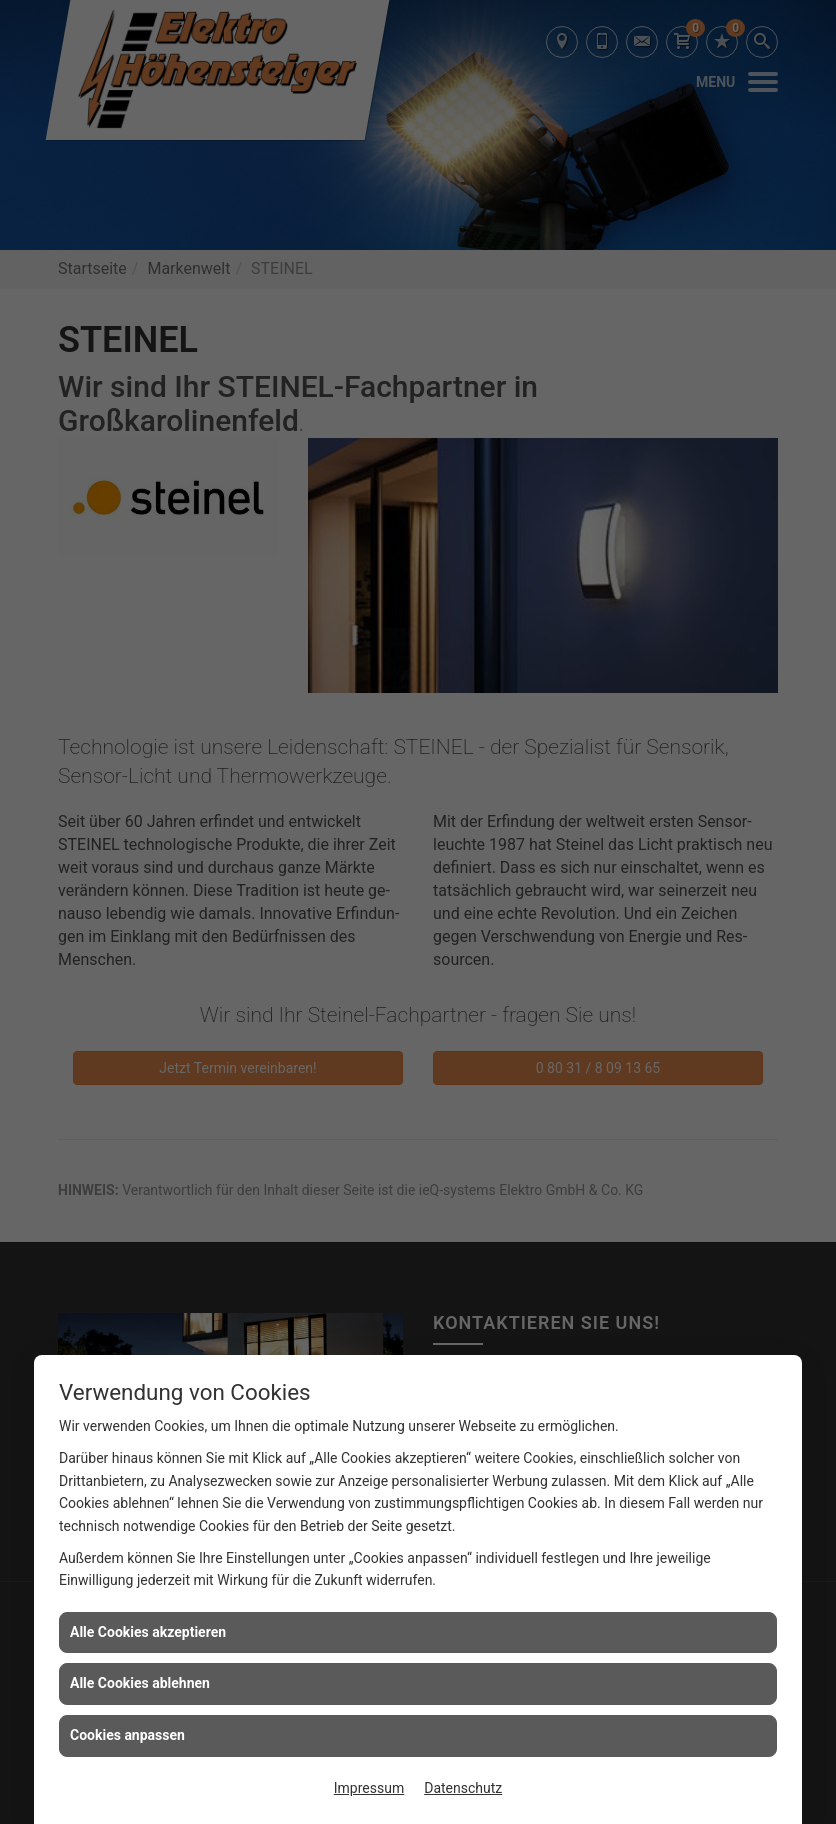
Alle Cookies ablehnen (140, 1683)
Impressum (369, 1788)
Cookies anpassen (127, 1735)
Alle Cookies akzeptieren (148, 1632)
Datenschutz (463, 1788)
